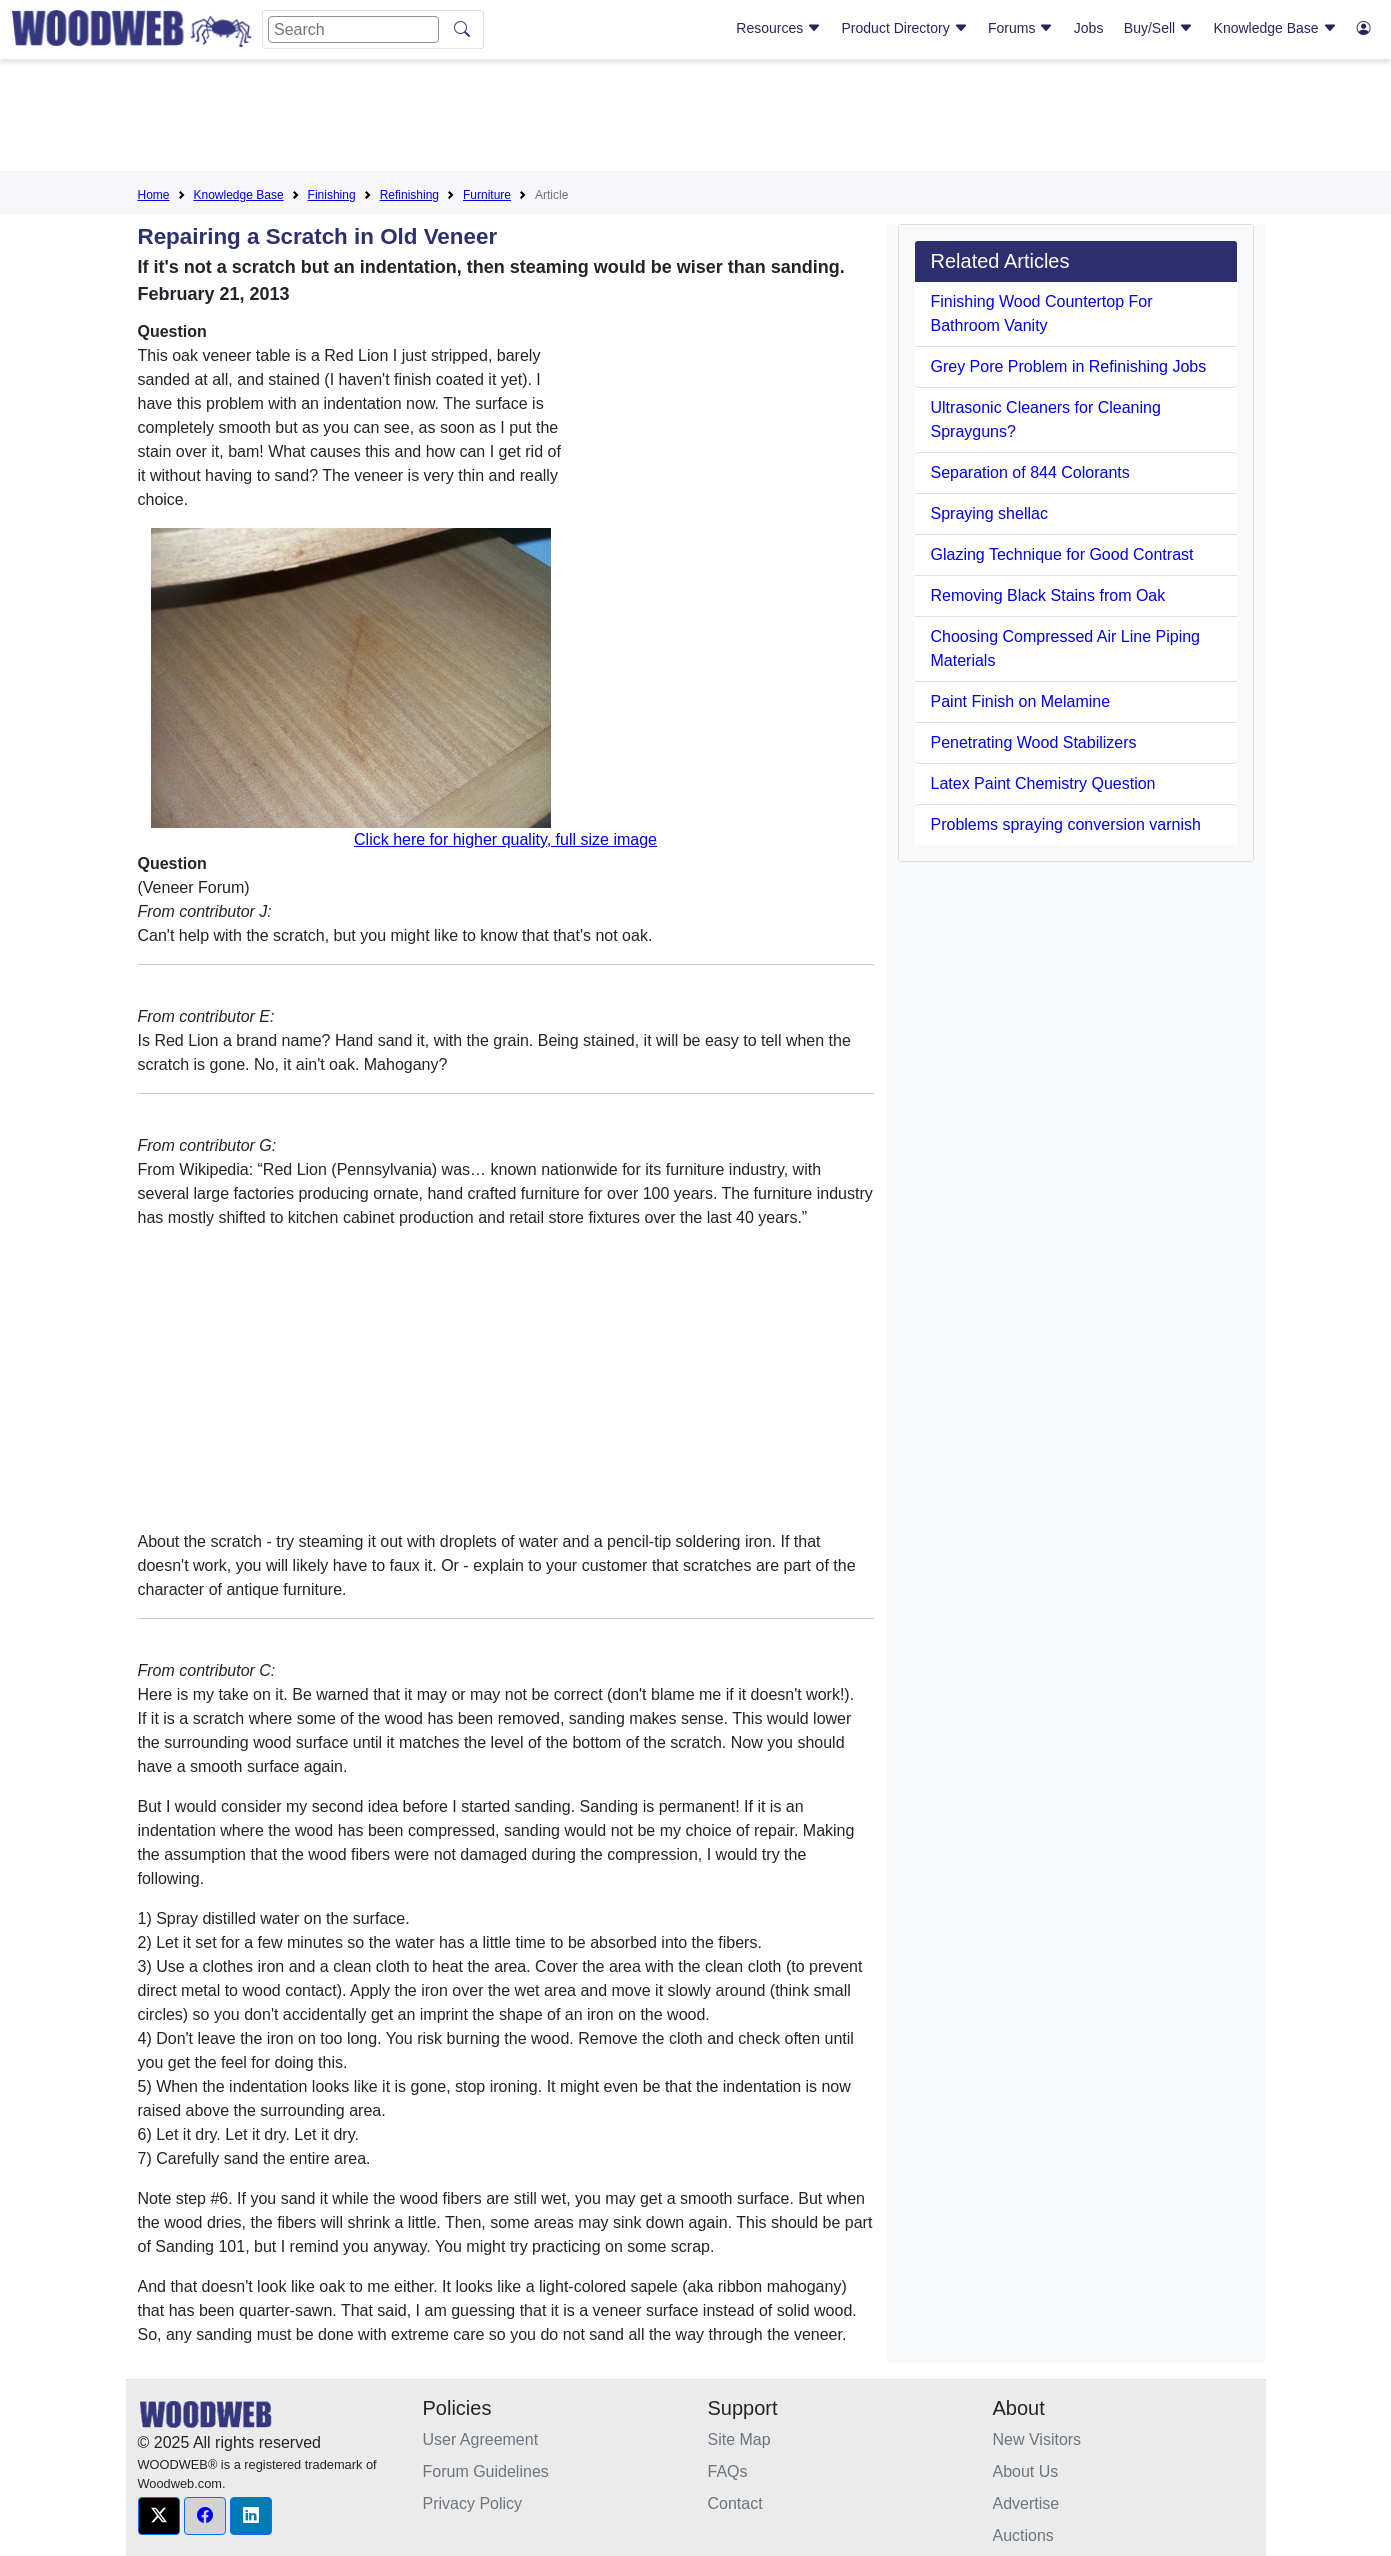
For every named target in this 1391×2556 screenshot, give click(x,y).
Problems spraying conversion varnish (1066, 824)
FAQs (728, 2471)
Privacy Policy (473, 2503)
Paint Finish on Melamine (1021, 701)
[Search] (353, 29)
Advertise (1026, 2503)
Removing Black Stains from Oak (1048, 595)
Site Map (739, 2439)
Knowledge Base (1275, 28)
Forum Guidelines (486, 2471)
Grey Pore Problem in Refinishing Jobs (1069, 366)
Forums (1020, 28)
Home (154, 195)
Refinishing (409, 195)
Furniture (487, 195)
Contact (735, 2503)
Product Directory (905, 28)
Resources (778, 28)
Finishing (332, 195)
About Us (1026, 2471)
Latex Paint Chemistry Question (1043, 783)
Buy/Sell (1158, 28)
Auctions (1023, 2535)
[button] (159, 2516)
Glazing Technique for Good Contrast (1062, 554)
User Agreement (481, 2439)
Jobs (1089, 28)
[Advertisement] (696, 119)
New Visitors (1037, 2439)
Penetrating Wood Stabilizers (1034, 742)
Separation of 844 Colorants (1030, 472)
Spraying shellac (989, 513)
